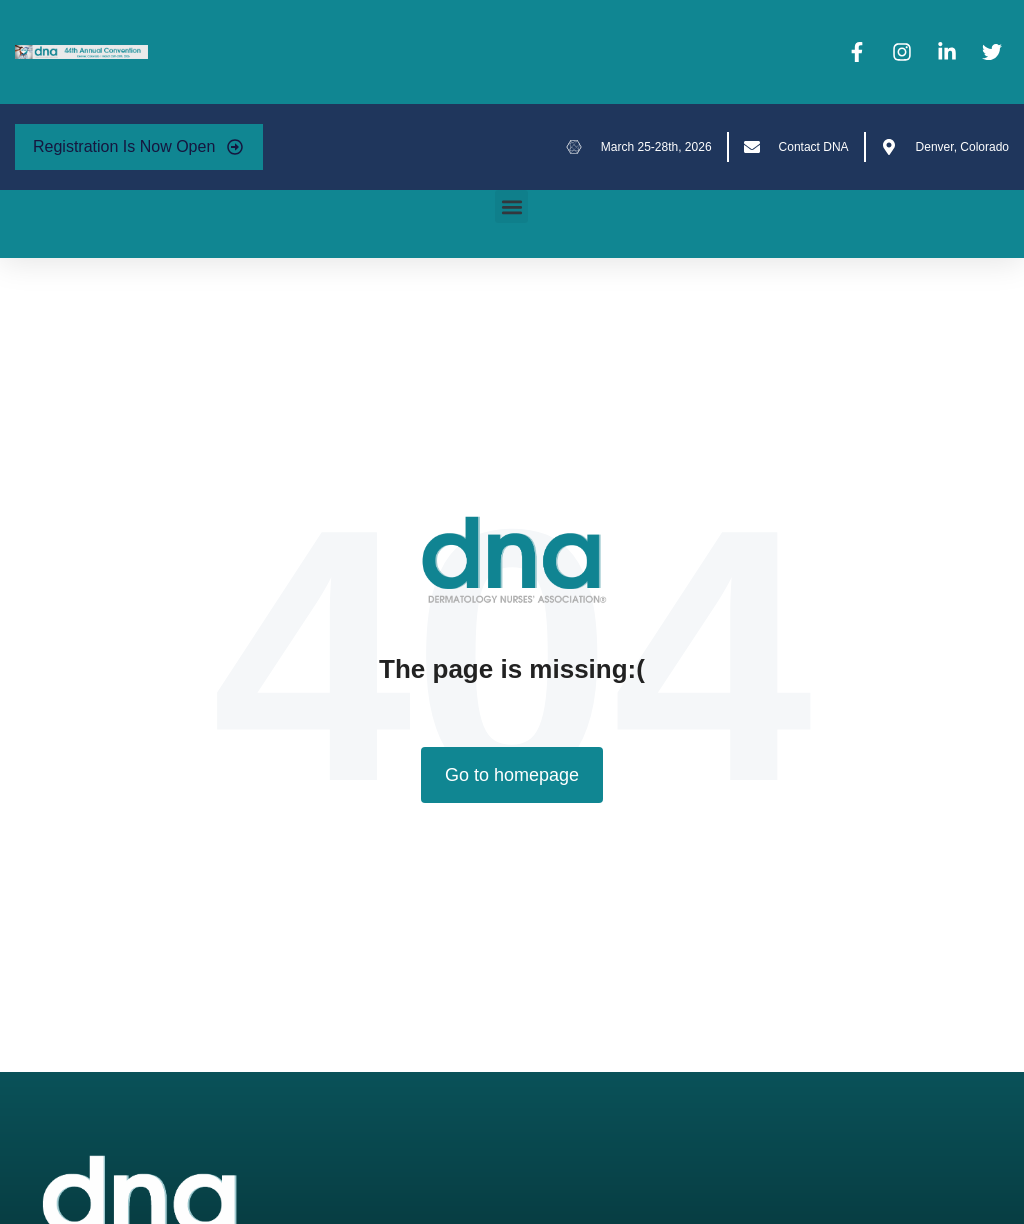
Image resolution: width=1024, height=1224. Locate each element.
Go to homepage (512, 775)
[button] (511, 206)
